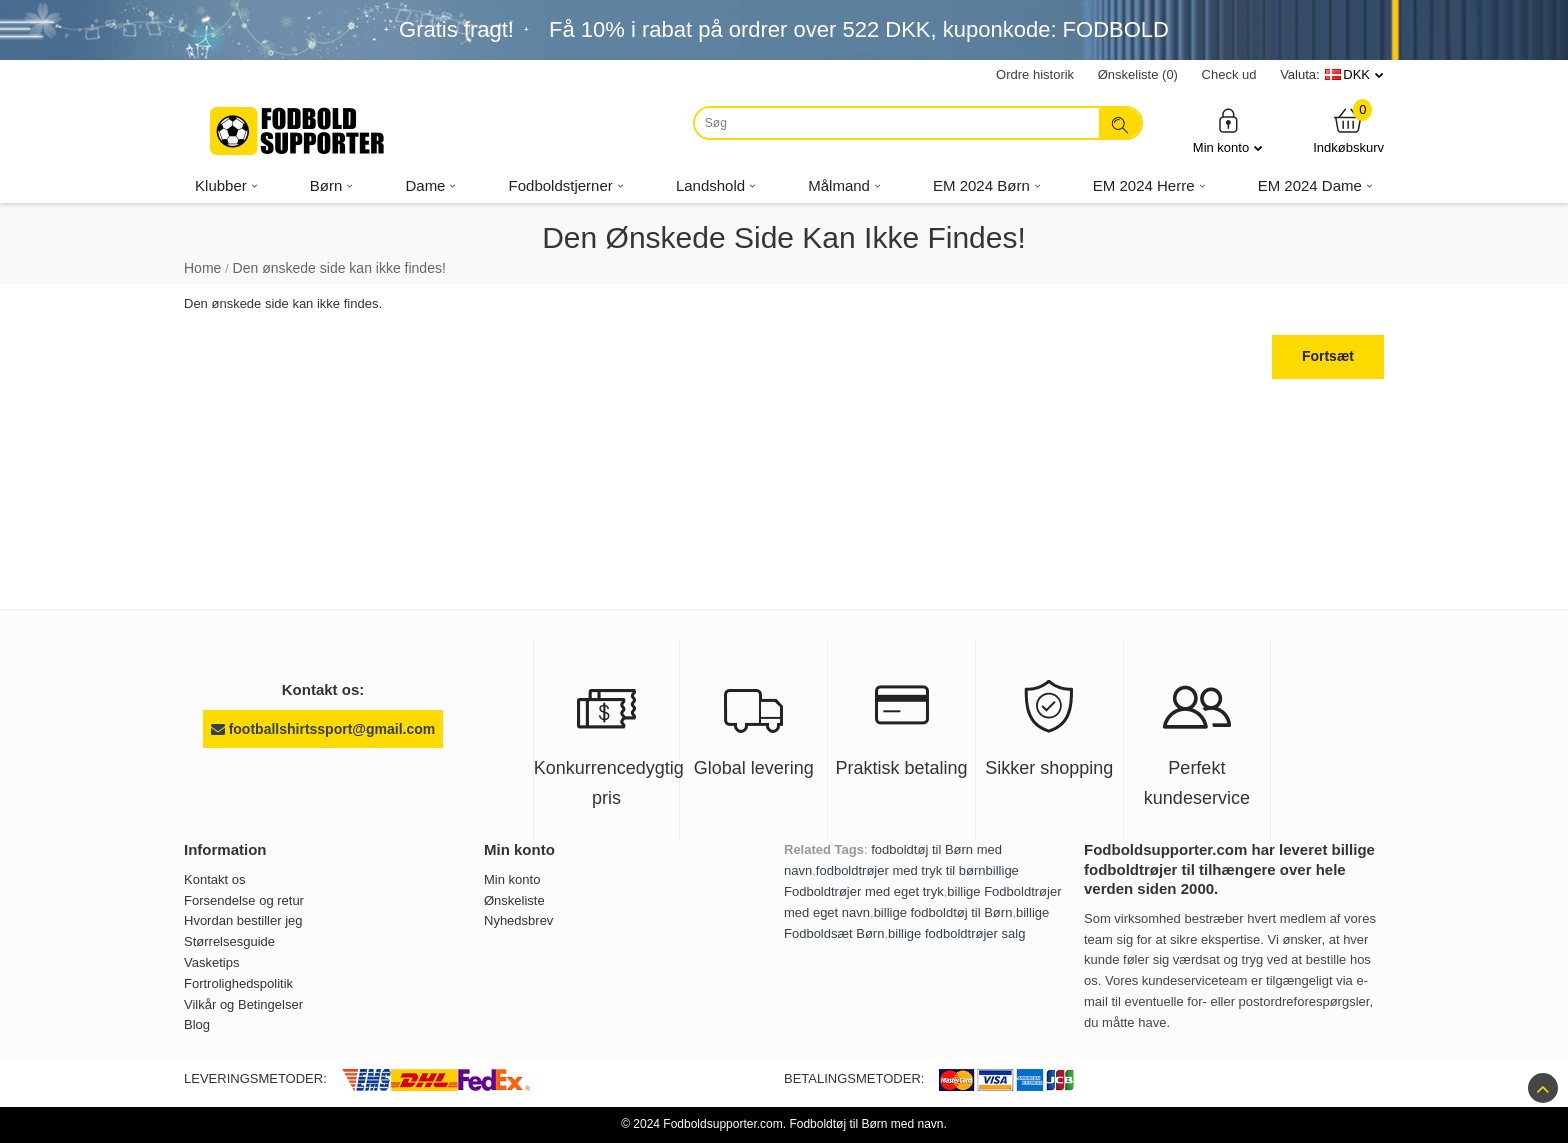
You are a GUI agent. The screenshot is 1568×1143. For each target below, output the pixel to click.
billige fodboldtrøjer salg (956, 933)
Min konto (1228, 130)
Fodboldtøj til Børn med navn (866, 1124)
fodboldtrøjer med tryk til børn (901, 870)
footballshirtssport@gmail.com (323, 729)
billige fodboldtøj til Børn (943, 912)
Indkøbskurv (1348, 130)
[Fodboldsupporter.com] (299, 131)
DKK (1356, 74)
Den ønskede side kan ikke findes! (339, 268)
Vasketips (211, 962)
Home (202, 268)
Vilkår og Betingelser (243, 1004)
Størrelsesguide (229, 941)
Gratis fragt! (456, 29)
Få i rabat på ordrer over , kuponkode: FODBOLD (859, 29)
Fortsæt (1328, 356)
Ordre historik (1035, 74)
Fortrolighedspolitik (238, 983)
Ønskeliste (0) (1138, 74)
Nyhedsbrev (518, 920)
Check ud (1229, 74)
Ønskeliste (514, 900)
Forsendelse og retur (244, 900)
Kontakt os (214, 879)
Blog (197, 1024)
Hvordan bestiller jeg (243, 920)
